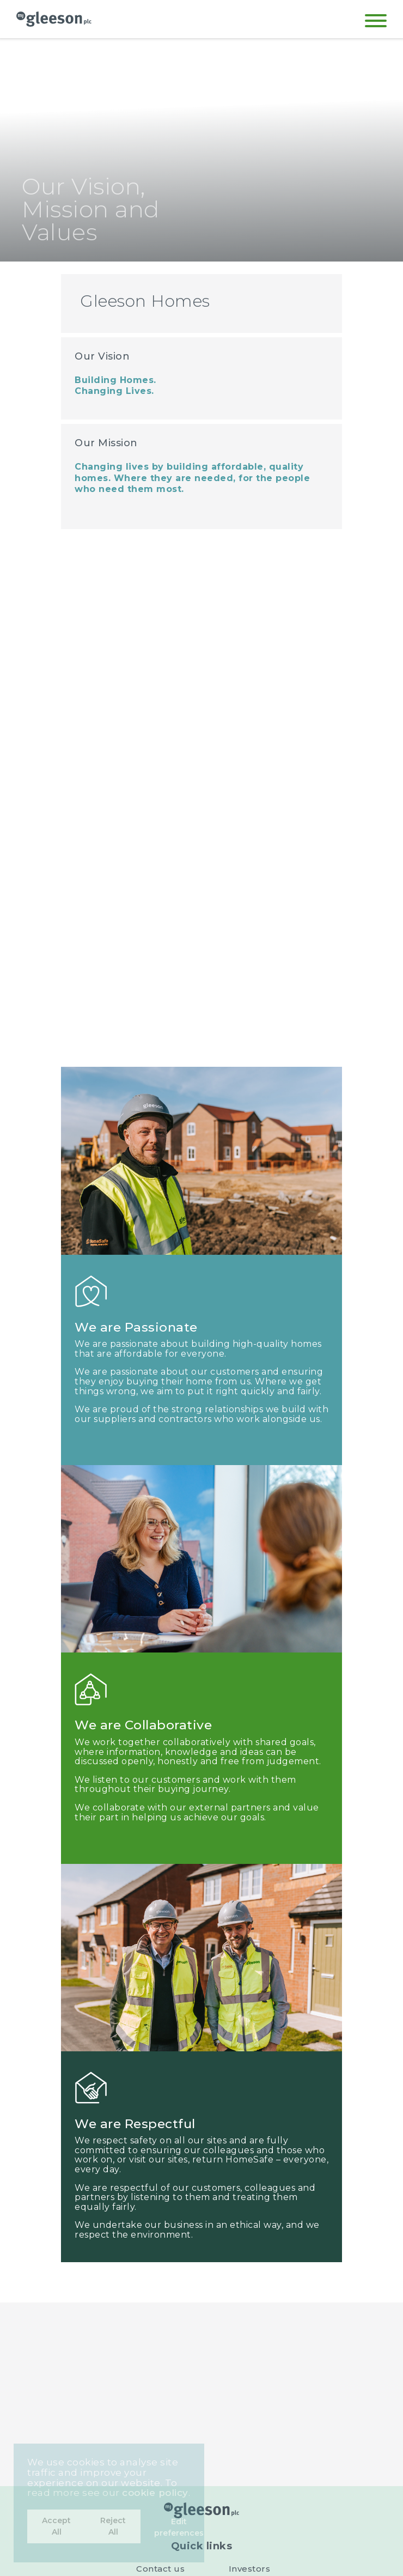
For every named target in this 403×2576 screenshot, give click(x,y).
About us (160, 2358)
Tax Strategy (249, 2358)
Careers (161, 2342)
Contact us (160, 2328)
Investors (250, 2328)
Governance (249, 2342)
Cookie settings (161, 2373)
